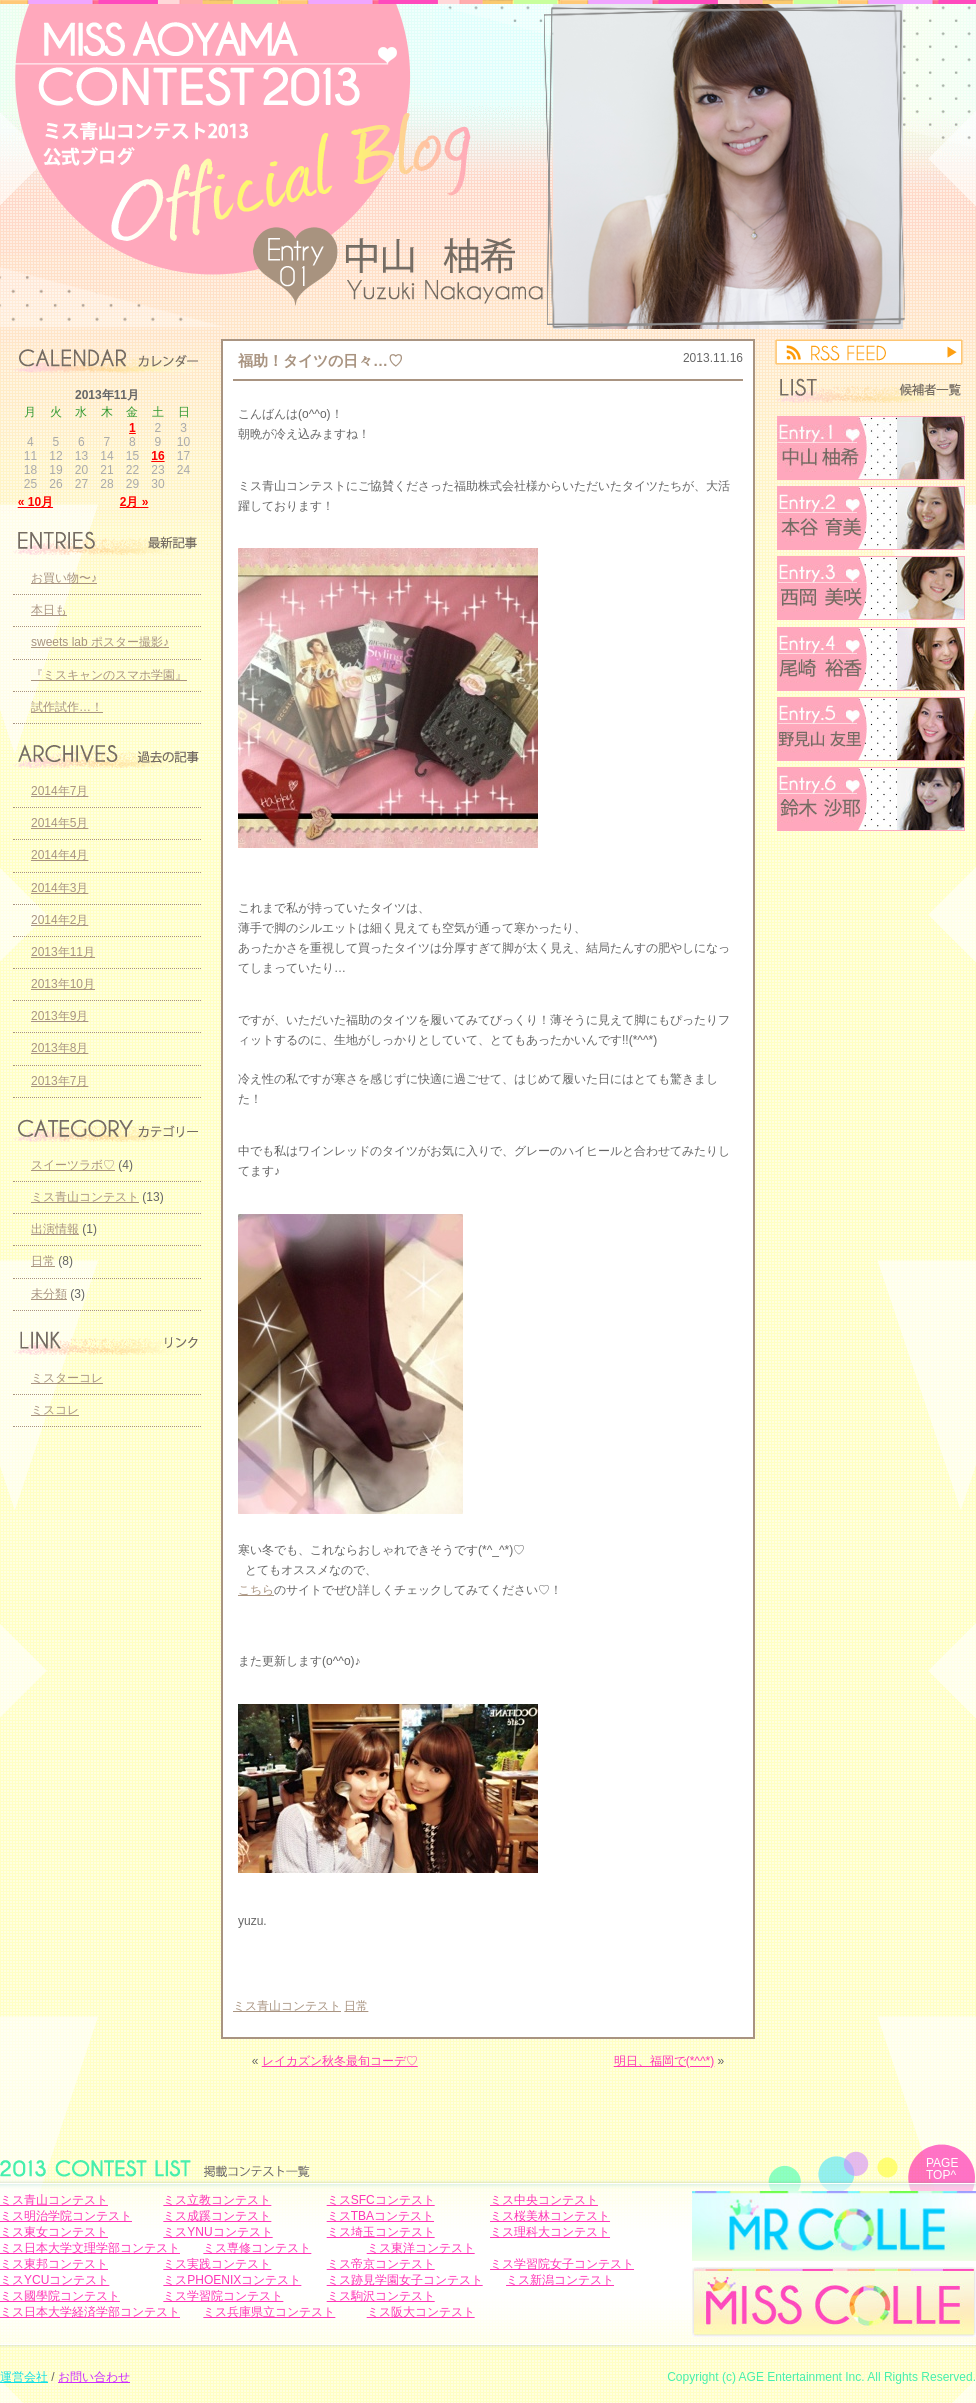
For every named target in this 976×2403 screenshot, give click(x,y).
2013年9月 (59, 1016)
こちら (256, 1590)
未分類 (49, 1294)
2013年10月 (63, 984)
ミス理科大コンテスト (550, 2232)
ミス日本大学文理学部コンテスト (90, 2248)
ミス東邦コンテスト (54, 2264)
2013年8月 (59, 1048)
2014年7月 (59, 791)
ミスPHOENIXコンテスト (232, 2280)
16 (157, 456)
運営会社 (24, 2377)
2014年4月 (59, 855)
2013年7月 (59, 1081)
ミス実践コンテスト (217, 2264)
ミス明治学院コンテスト (66, 2216)
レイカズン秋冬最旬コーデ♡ (340, 2061)
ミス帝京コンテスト (381, 2264)
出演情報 (55, 1229)
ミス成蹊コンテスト (217, 2216)
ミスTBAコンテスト (380, 2216)
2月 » (134, 502)
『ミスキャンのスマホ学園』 (109, 675)
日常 (356, 2006)
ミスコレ (55, 1410)
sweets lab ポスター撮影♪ (100, 642)
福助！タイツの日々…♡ (320, 360)
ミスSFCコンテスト (381, 2200)
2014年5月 (59, 823)
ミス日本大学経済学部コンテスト (90, 2312)
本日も (49, 610)
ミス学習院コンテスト (223, 2296)
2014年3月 (59, 888)
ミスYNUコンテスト (217, 2232)
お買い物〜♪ (64, 578)
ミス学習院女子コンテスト (562, 2264)
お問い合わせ (94, 2377)
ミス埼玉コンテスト (381, 2232)
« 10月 (35, 502)
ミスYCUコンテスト (54, 2280)
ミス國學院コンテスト (60, 2296)
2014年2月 (59, 920)
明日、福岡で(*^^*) (664, 2061)
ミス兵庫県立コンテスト (269, 2312)
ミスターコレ (67, 1378)
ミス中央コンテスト (544, 2200)
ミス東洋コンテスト (421, 2248)
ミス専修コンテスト (257, 2248)
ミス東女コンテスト (54, 2232)
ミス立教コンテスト (217, 2200)
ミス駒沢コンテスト (381, 2296)
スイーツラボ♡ (73, 1165)
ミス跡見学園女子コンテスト (405, 2280)
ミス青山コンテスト (287, 2006)
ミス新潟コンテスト (560, 2280)
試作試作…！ (67, 707)
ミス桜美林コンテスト (550, 2216)
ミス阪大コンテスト (421, 2312)
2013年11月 (63, 952)
